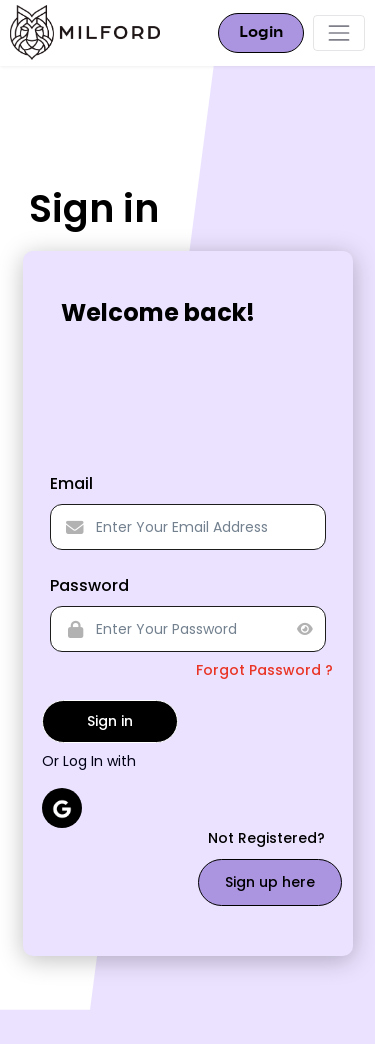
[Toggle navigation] (339, 33)
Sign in (110, 721)
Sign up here (270, 882)
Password (89, 585)
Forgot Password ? (264, 670)
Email (71, 483)
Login (261, 33)
